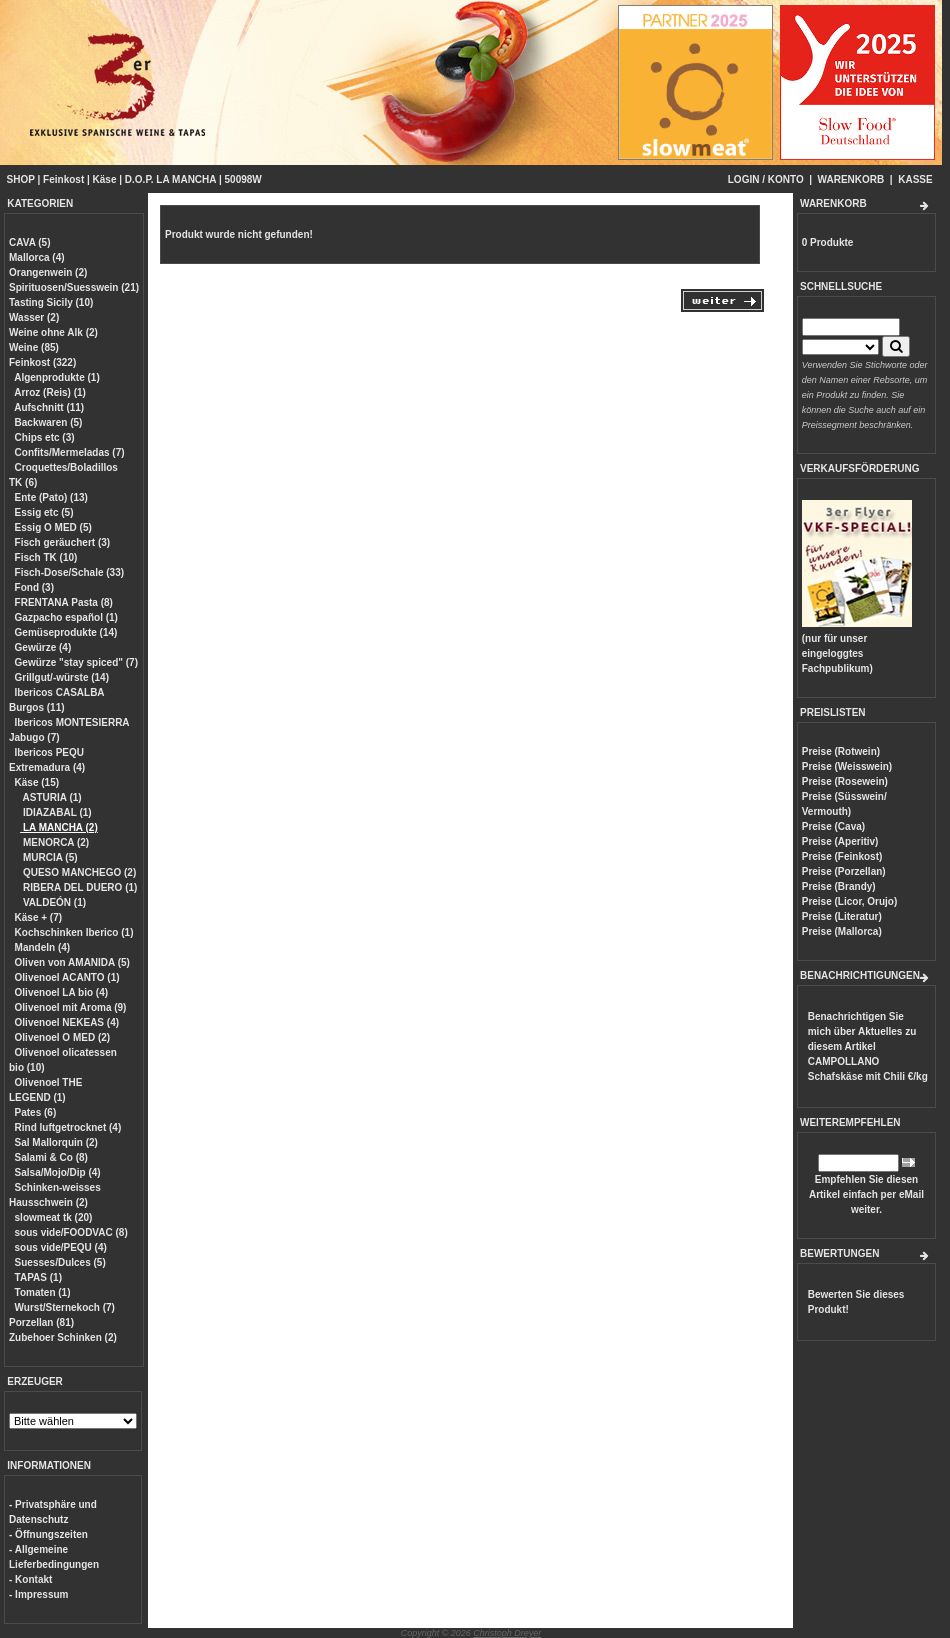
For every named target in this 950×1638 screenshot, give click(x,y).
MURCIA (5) (48, 857)
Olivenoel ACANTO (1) (67, 977)
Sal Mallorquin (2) (56, 1142)
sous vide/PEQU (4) (61, 1247)
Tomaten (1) (43, 1292)
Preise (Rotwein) (841, 751)
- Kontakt (30, 1579)
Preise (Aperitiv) (840, 841)
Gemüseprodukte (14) (66, 632)
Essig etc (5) (44, 512)
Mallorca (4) (37, 257)
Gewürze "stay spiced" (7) (76, 662)
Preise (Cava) (833, 826)
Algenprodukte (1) (57, 377)
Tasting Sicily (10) (51, 302)
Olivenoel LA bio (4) (62, 992)
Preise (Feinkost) (842, 856)
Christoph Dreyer (507, 1633)
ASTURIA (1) (50, 797)
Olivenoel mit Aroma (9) (71, 1007)
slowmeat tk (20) (54, 1217)
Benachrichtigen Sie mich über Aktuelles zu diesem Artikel (868, 1046)
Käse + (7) (39, 917)
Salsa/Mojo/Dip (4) (58, 1172)
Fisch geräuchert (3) (63, 542)
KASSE (915, 179)
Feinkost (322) (42, 362)
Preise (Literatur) (842, 916)
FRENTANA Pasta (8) (64, 602)
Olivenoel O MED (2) (63, 1037)
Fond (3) (34, 587)
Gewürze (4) (43, 647)
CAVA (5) (29, 242)
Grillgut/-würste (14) (62, 677)
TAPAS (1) (38, 1277)
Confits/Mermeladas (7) (70, 452)
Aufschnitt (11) (49, 407)
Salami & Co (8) (51, 1157)
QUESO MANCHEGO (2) (78, 872)
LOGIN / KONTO (766, 179)
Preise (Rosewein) (845, 781)
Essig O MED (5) (53, 527)
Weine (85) (34, 347)
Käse (105, 179)
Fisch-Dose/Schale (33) (69, 572)
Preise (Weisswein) (847, 766)
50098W (243, 179)
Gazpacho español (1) (66, 617)
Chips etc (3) (45, 437)
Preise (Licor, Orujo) (850, 901)
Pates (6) (36, 1112)
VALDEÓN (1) (53, 902)
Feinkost (63, 179)
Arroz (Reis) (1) (50, 392)
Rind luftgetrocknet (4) (68, 1127)
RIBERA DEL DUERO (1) (78, 887)
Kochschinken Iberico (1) (74, 932)
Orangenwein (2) (48, 272)
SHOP (21, 179)
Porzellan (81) (41, 1322)
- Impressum (38, 1594)
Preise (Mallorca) (842, 931)
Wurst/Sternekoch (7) (65, 1307)
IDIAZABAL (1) (55, 812)
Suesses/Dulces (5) (60, 1262)
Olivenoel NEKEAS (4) (67, 1022)
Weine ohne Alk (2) (53, 332)
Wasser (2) (34, 317)
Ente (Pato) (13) (51, 497)
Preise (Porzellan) (844, 871)
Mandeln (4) (43, 947)
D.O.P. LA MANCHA (170, 179)
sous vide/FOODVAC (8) (71, 1232)
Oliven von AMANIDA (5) (72, 962)
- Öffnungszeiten (48, 1534)
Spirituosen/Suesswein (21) (74, 287)
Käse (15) (37, 782)
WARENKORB (851, 179)
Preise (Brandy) (839, 886)
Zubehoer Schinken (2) (63, 1337)
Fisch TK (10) (46, 557)
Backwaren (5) (49, 422)
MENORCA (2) (54, 842)
